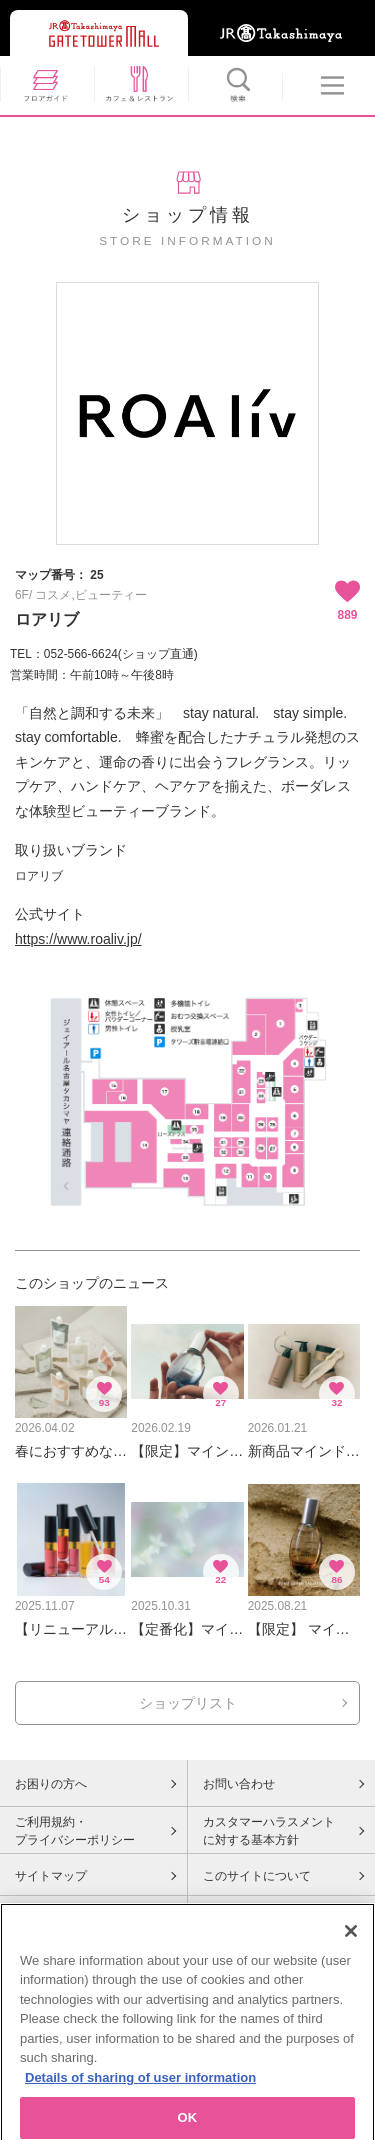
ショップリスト (188, 1703)
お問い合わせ (239, 1784)
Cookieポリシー (57, 1918)
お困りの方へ (51, 1784)
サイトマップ (51, 1876)
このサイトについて (257, 1876)
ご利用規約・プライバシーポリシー (75, 1831)
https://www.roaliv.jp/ (78, 939)
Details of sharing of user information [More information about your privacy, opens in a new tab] (140, 2112)
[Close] (351, 1966)
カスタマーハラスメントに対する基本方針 (269, 1831)
